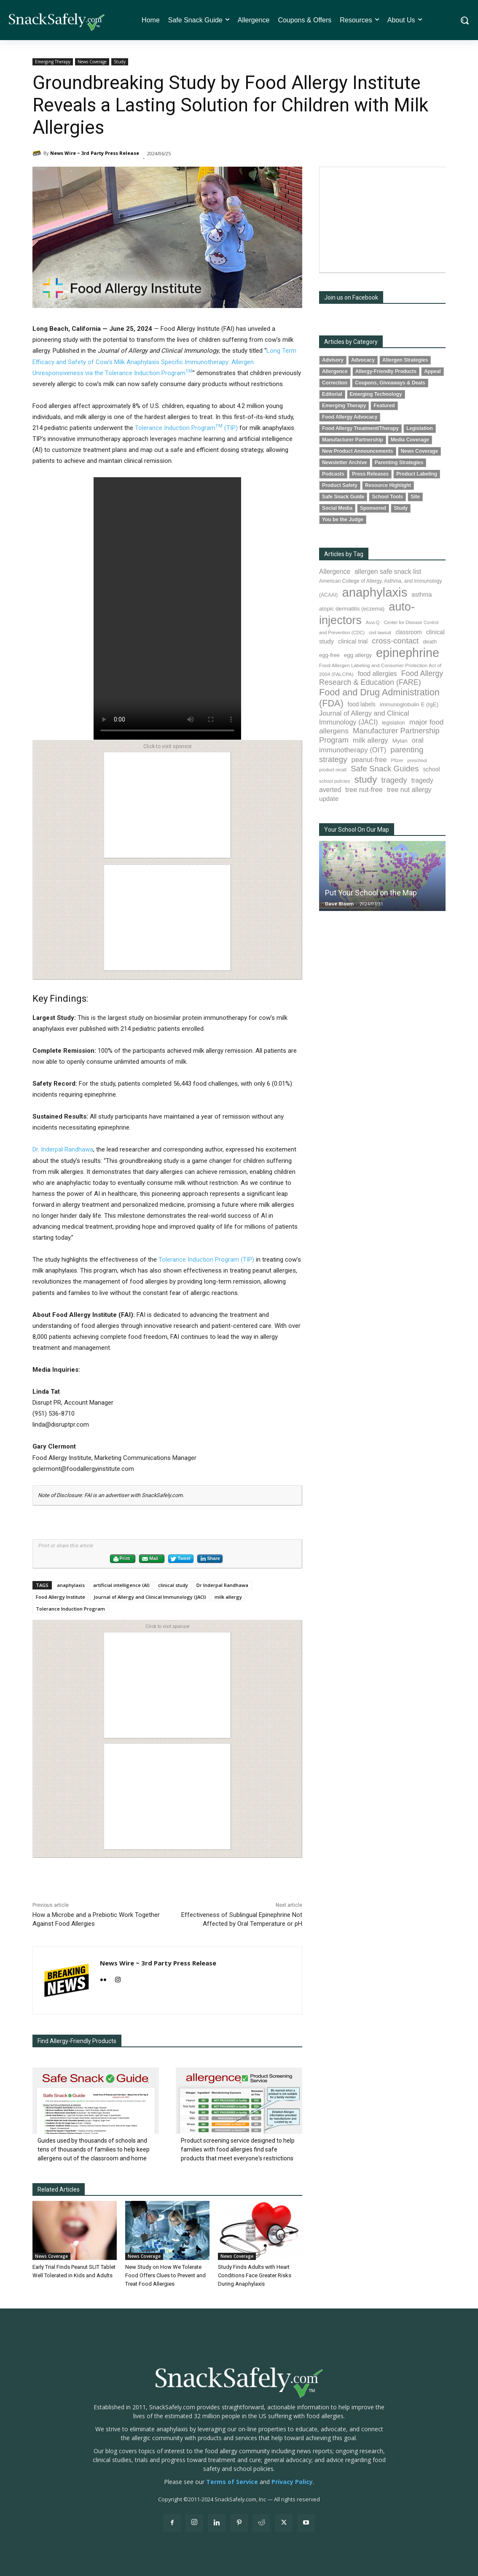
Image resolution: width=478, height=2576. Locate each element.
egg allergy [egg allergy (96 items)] (358, 655)
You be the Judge (342, 519)
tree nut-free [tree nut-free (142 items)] (364, 789)
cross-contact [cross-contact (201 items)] (395, 640)
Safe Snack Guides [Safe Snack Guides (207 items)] (385, 768)
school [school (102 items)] (431, 769)
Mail (150, 1559)
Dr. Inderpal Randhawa (62, 1149)
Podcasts (333, 474)
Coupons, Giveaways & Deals (390, 383)
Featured (384, 405)
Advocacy (363, 360)
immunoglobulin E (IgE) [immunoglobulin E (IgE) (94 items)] (409, 704)
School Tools (387, 497)
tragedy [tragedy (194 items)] (394, 780)
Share (210, 1558)
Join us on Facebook (351, 297)
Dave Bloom (339, 903)
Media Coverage (410, 440)
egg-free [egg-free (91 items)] (329, 655)
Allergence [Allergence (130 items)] (334, 571)
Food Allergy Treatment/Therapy (360, 428)
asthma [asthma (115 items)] (421, 594)
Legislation (419, 428)
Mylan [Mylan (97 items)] (400, 741)
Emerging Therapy (52, 61)
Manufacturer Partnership (352, 440)
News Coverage (92, 61)
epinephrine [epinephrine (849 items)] (407, 653)
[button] (464, 20)
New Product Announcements (357, 451)
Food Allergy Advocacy (349, 417)
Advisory (333, 360)
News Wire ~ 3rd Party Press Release (94, 153)
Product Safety (339, 485)
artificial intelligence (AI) (121, 1585)
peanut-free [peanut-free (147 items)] (369, 759)
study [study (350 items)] (365, 779)
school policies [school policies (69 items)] (334, 781)
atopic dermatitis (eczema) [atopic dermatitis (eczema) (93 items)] (351, 608)
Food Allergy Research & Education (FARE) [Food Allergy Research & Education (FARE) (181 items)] (381, 678)
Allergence (335, 371)
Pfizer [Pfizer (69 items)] (397, 760)
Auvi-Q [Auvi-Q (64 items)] (373, 622)
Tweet (180, 1559)
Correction (334, 383)
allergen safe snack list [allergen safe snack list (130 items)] (387, 571)
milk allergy (228, 1597)
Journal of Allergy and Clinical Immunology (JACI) (150, 1597)
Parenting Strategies (399, 462)
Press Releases (370, 474)
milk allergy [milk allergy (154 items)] (370, 740)
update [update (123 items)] (328, 798)
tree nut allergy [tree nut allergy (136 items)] (409, 789)
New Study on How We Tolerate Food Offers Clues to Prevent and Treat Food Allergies (165, 2275)
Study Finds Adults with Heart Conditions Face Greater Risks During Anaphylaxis (254, 2275)
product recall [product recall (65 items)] (332, 769)
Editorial (332, 394)
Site (415, 497)
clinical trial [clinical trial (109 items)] (353, 641)
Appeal (432, 371)
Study (119, 61)
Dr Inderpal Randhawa (222, 1585)
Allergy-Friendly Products (385, 371)
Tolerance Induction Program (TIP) (186, 428)
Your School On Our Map (356, 829)
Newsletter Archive (344, 462)
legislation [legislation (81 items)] (393, 723)
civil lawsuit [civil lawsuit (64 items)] (380, 632)
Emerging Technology (376, 394)
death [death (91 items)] (430, 641)
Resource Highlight (388, 485)
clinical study (173, 1585)
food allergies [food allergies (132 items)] (377, 673)
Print (121, 1559)
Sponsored (373, 508)
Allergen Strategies (405, 360)
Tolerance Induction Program (70, 1609)
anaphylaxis (71, 1585)
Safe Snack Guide (343, 497)
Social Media (337, 508)
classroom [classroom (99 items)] (408, 632)
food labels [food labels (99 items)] (362, 704)
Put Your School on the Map (371, 892)
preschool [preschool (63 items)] (417, 760)
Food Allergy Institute (60, 1597)
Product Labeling (416, 474)
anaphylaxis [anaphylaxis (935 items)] (374, 592)
